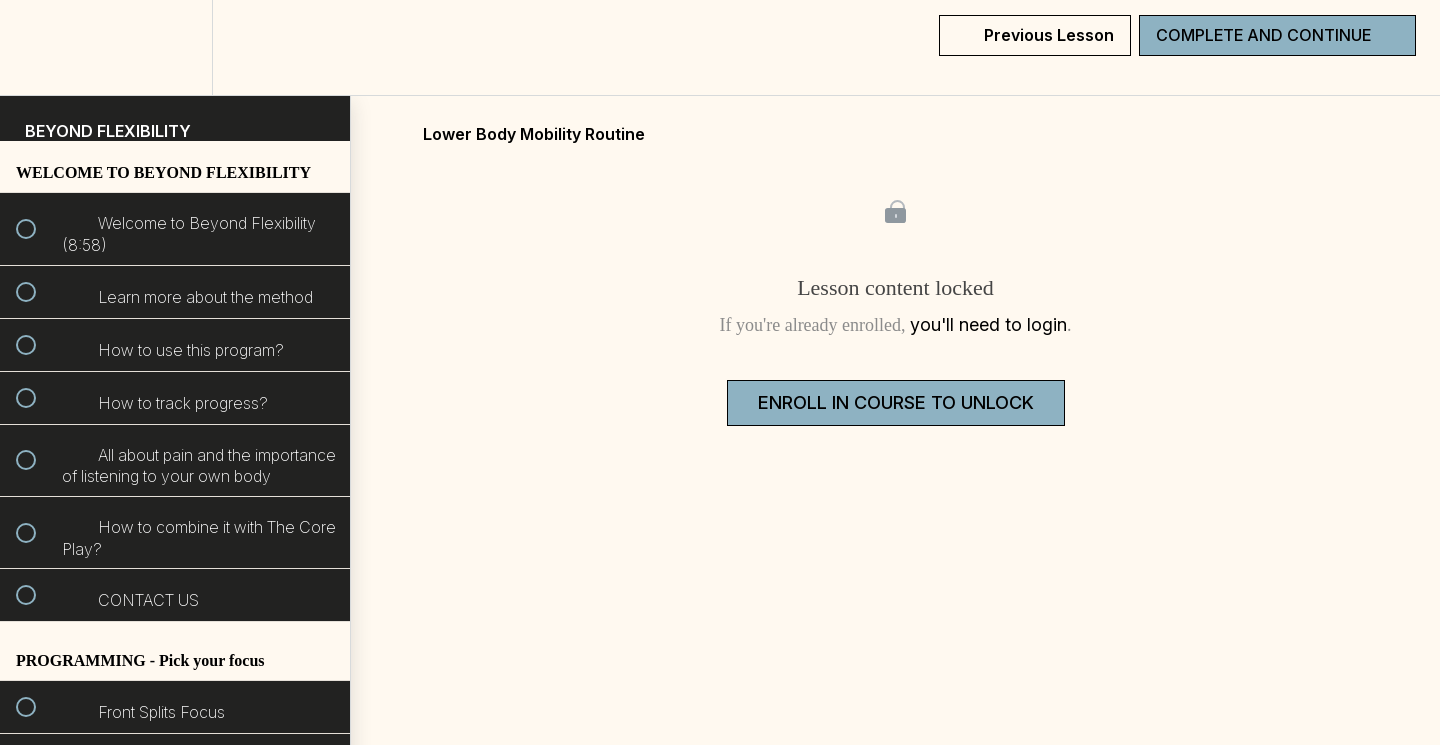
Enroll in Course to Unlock (896, 402)
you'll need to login (988, 324)
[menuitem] (175, 47)
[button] (37, 47)
